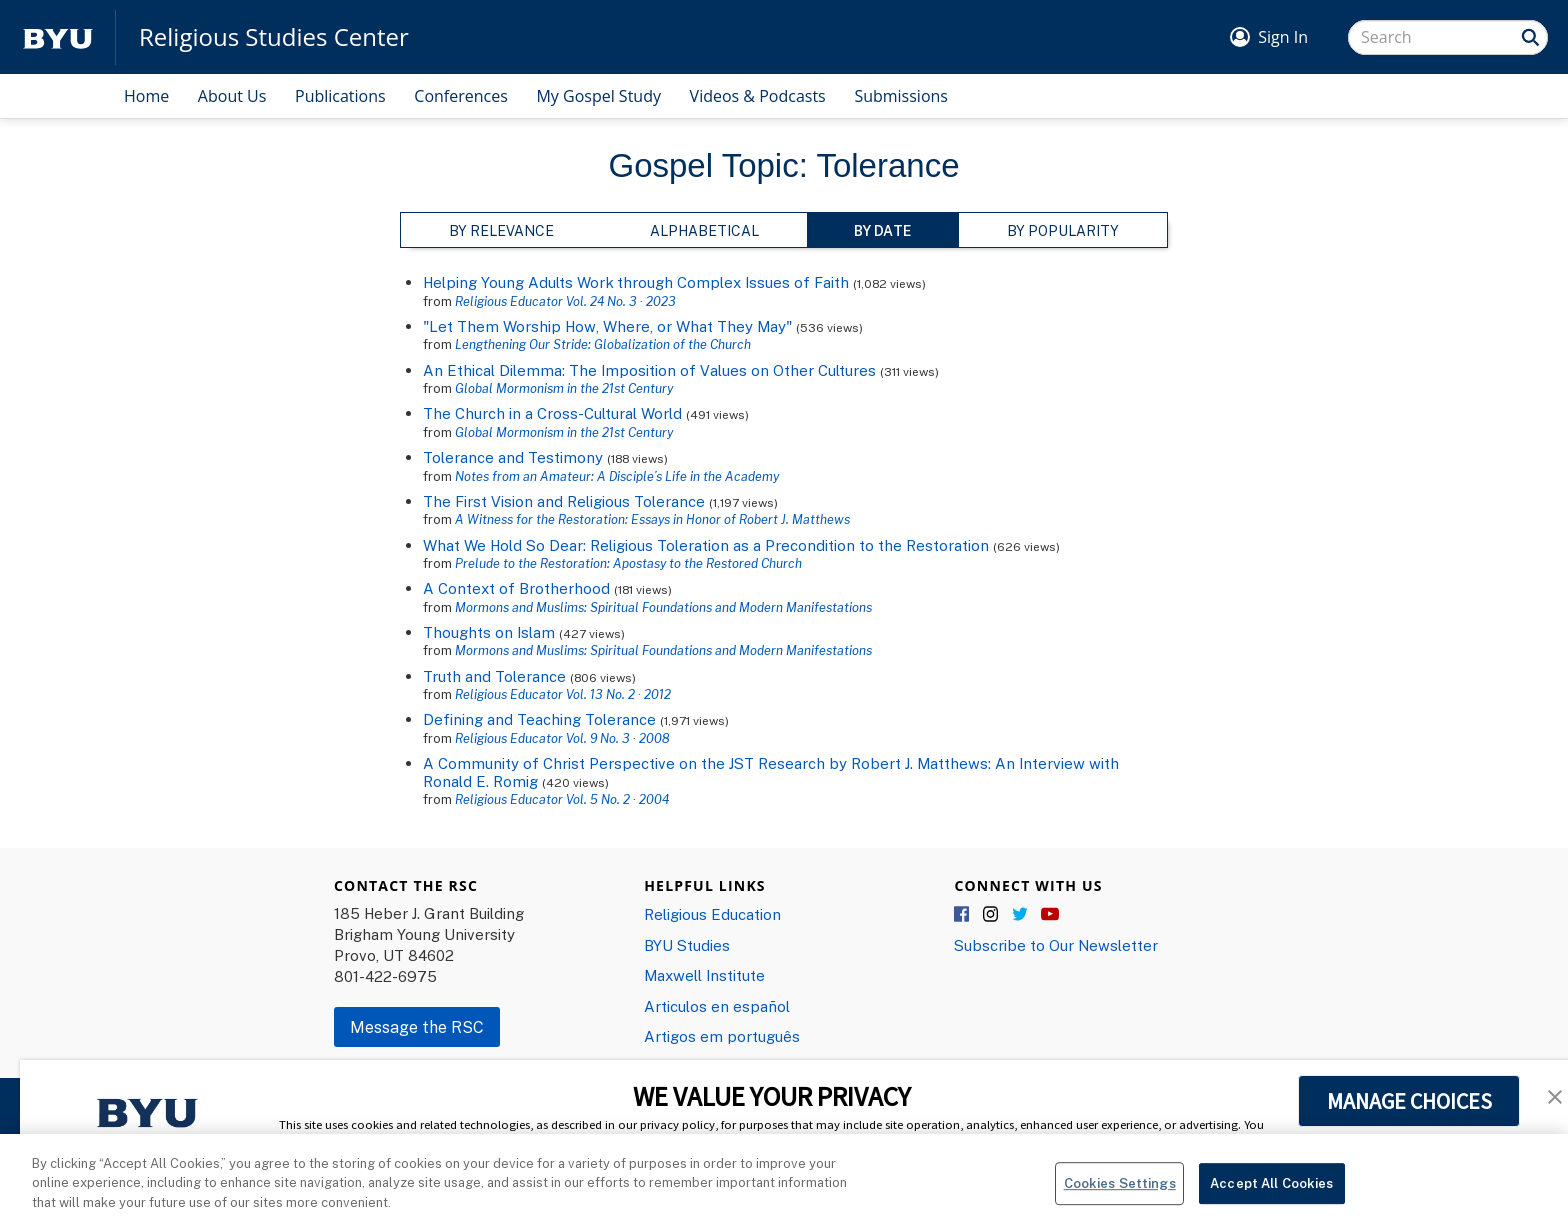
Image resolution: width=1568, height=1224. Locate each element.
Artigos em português (722, 1036)
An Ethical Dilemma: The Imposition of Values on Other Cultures (649, 370)
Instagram (992, 915)
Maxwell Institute (704, 975)
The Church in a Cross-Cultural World (552, 413)
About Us (232, 96)
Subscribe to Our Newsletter (1056, 945)
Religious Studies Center (274, 37)
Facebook (963, 915)
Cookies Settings (1120, 1196)
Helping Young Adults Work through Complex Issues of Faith (636, 282)
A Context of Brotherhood (516, 588)
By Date (882, 230)
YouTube (1050, 915)
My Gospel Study (598, 96)
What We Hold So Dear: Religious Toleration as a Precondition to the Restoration (706, 545)
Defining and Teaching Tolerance (539, 719)
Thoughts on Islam (489, 632)
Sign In (1283, 37)
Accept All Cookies (1271, 1196)
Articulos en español (717, 1006)
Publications (340, 96)
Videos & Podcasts (758, 96)
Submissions (901, 96)
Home (146, 96)
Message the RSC (417, 1027)
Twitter (1021, 915)
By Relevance (501, 230)
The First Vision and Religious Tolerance (564, 501)
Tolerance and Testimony (513, 457)
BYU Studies (687, 945)
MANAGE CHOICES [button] (1409, 1101)
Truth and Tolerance (494, 676)
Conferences (461, 96)
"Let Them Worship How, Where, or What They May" (607, 326)
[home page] (58, 37)
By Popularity (1063, 230)
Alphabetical (704, 230)
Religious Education (712, 914)
